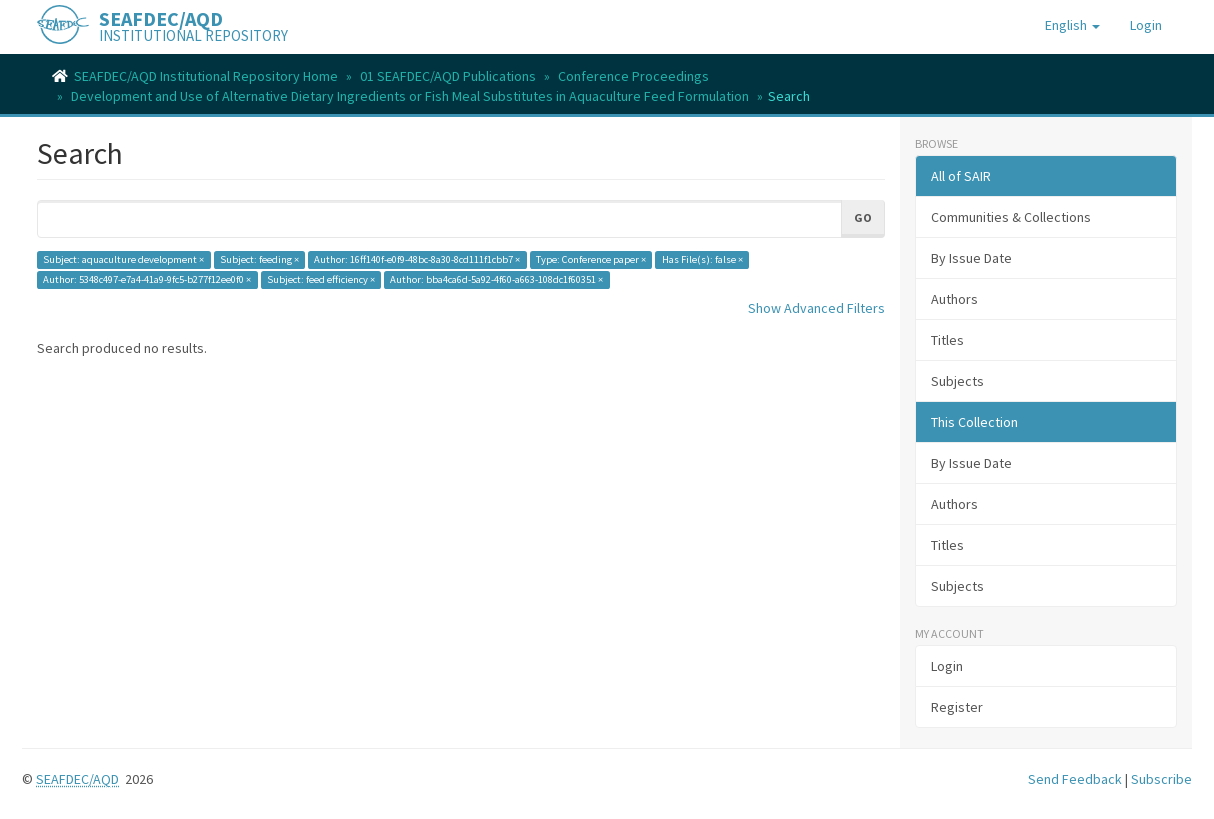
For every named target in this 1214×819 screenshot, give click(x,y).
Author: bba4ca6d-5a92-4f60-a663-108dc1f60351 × (496, 279)
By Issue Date (971, 258)
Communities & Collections (1011, 217)
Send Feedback (1075, 779)
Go (863, 217)
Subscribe (1161, 779)
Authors (954, 299)
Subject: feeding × (259, 259)
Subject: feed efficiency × (321, 279)
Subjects (957, 381)
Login (947, 666)
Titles (947, 340)
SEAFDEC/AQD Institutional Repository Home (206, 76)
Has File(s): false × (702, 259)
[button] (1072, 25)
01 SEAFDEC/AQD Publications (448, 76)
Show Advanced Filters (816, 308)
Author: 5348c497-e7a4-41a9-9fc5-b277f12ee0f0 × (147, 279)
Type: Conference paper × (591, 259)
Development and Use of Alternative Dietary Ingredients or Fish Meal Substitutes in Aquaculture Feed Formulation (410, 96)
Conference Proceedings (633, 76)
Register (957, 707)
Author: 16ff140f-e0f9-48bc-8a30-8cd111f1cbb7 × (417, 259)
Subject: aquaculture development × (123, 259)
